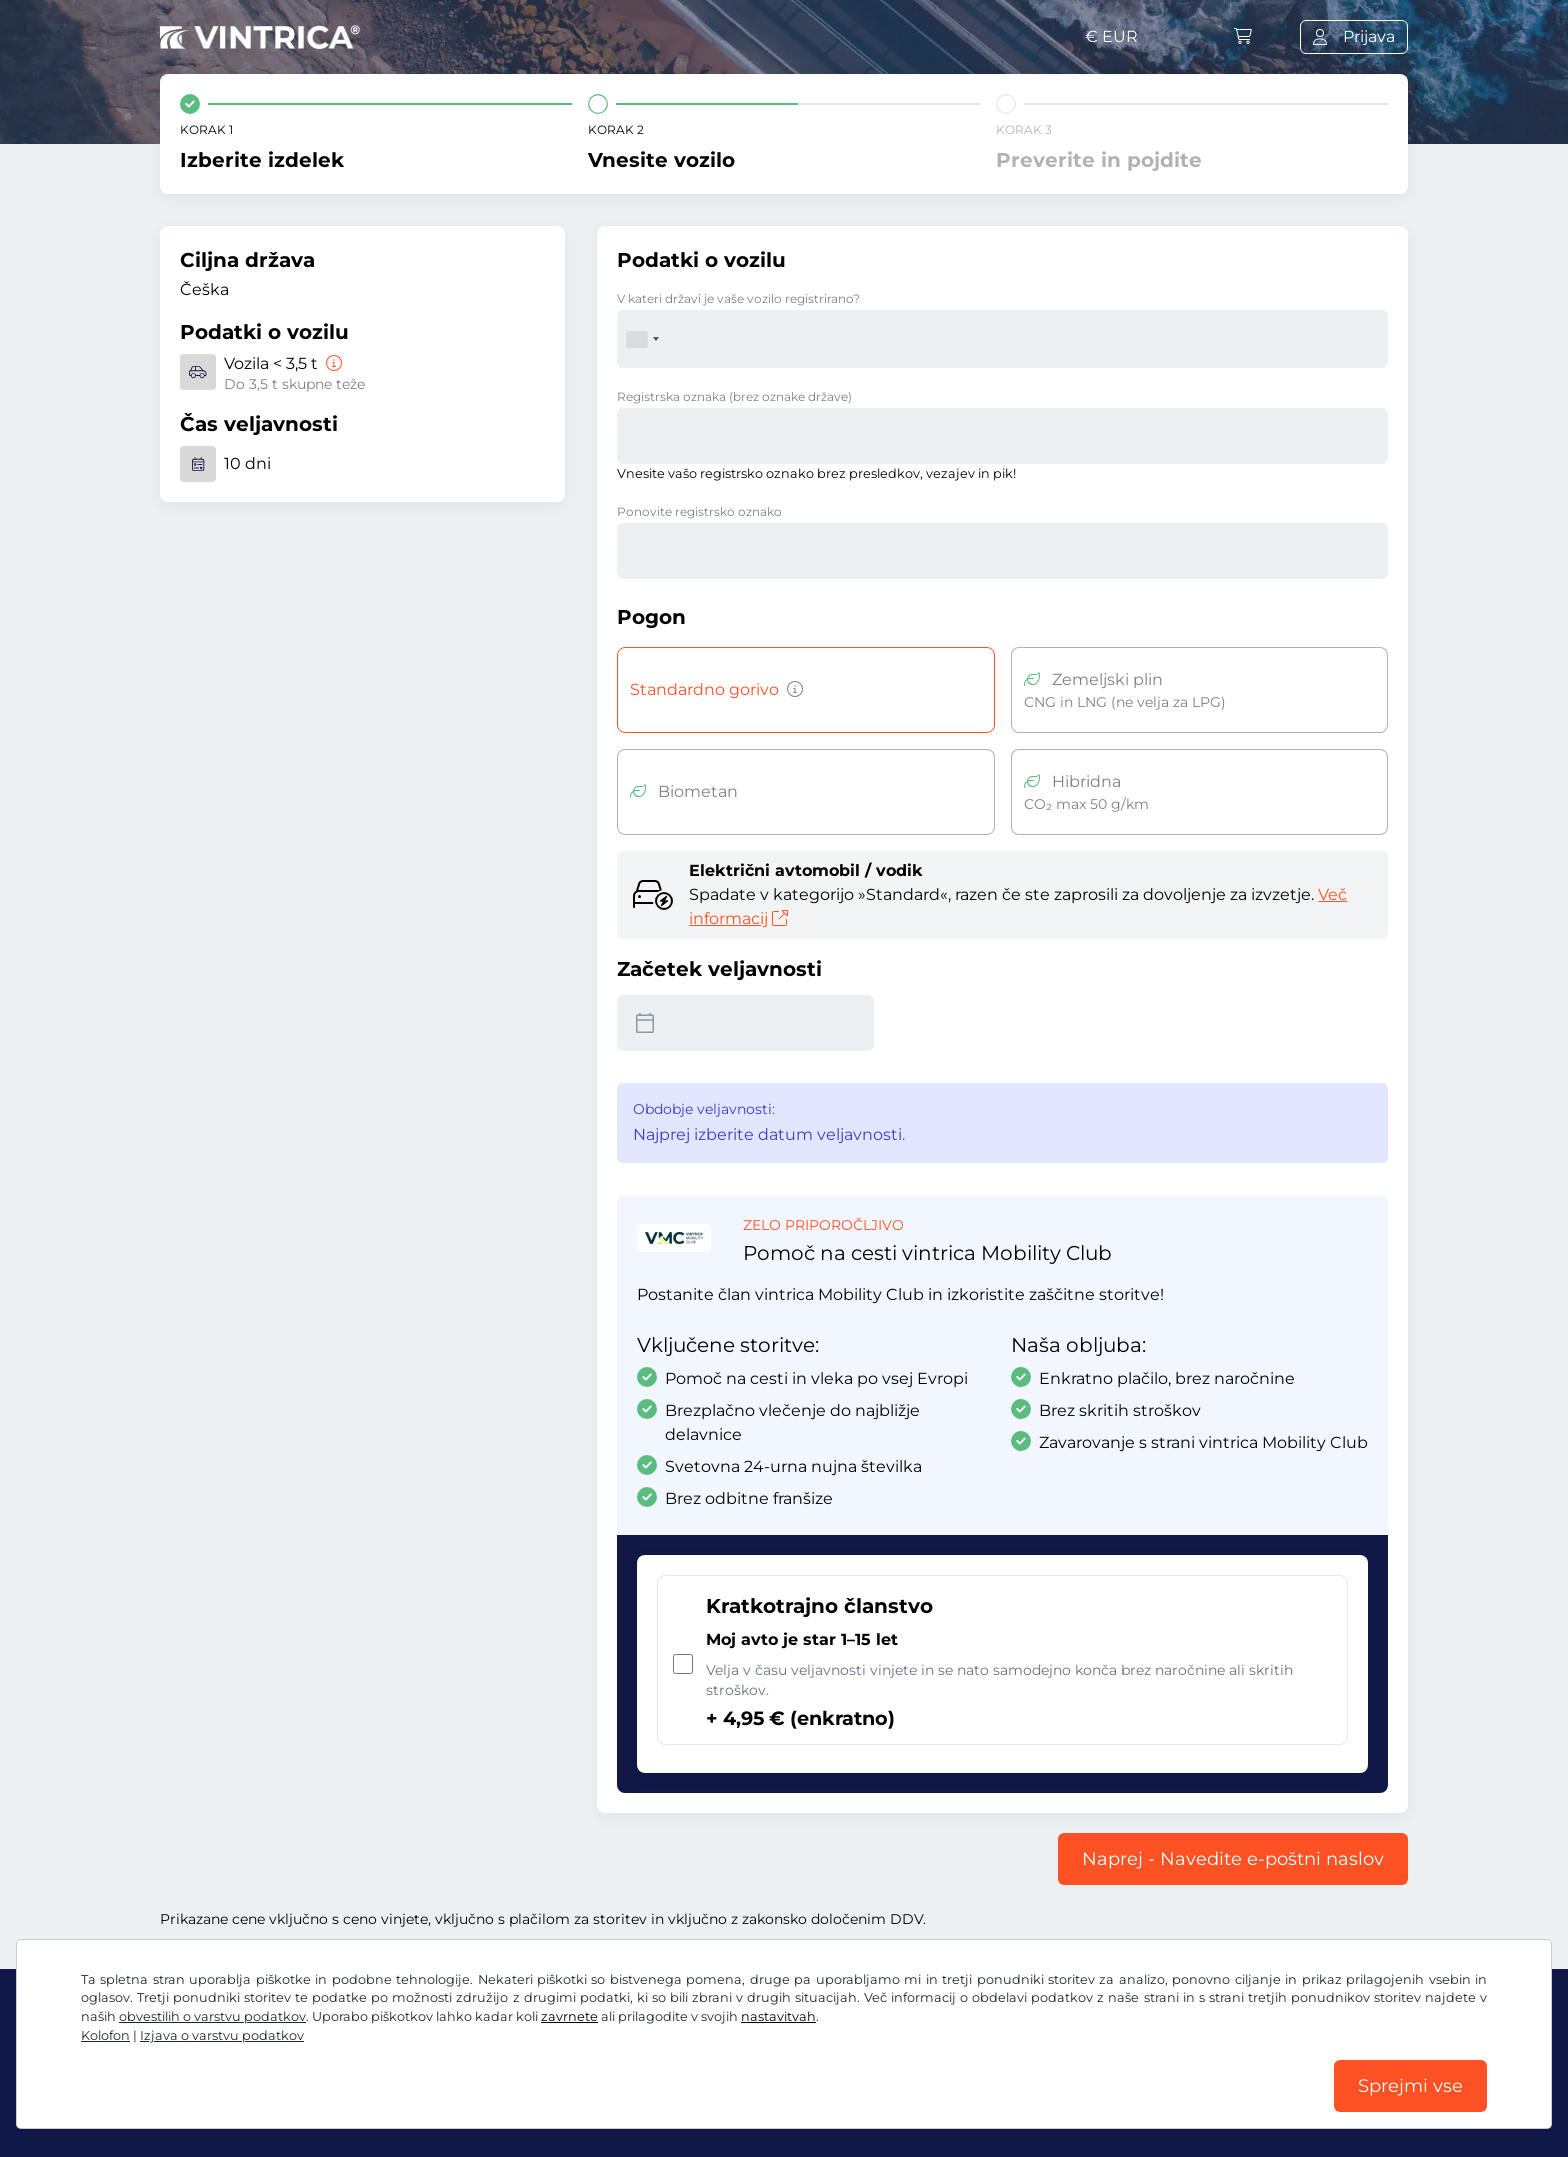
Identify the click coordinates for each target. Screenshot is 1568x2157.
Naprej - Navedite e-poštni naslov (1233, 1859)
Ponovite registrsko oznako (699, 511)
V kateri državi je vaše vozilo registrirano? (738, 298)
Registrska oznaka (734, 396)
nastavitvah (778, 2016)
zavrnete (569, 2016)
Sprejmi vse (1410, 2086)
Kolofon (105, 2035)
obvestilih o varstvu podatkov (212, 2016)
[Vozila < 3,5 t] (332, 363)
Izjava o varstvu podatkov (222, 2035)
